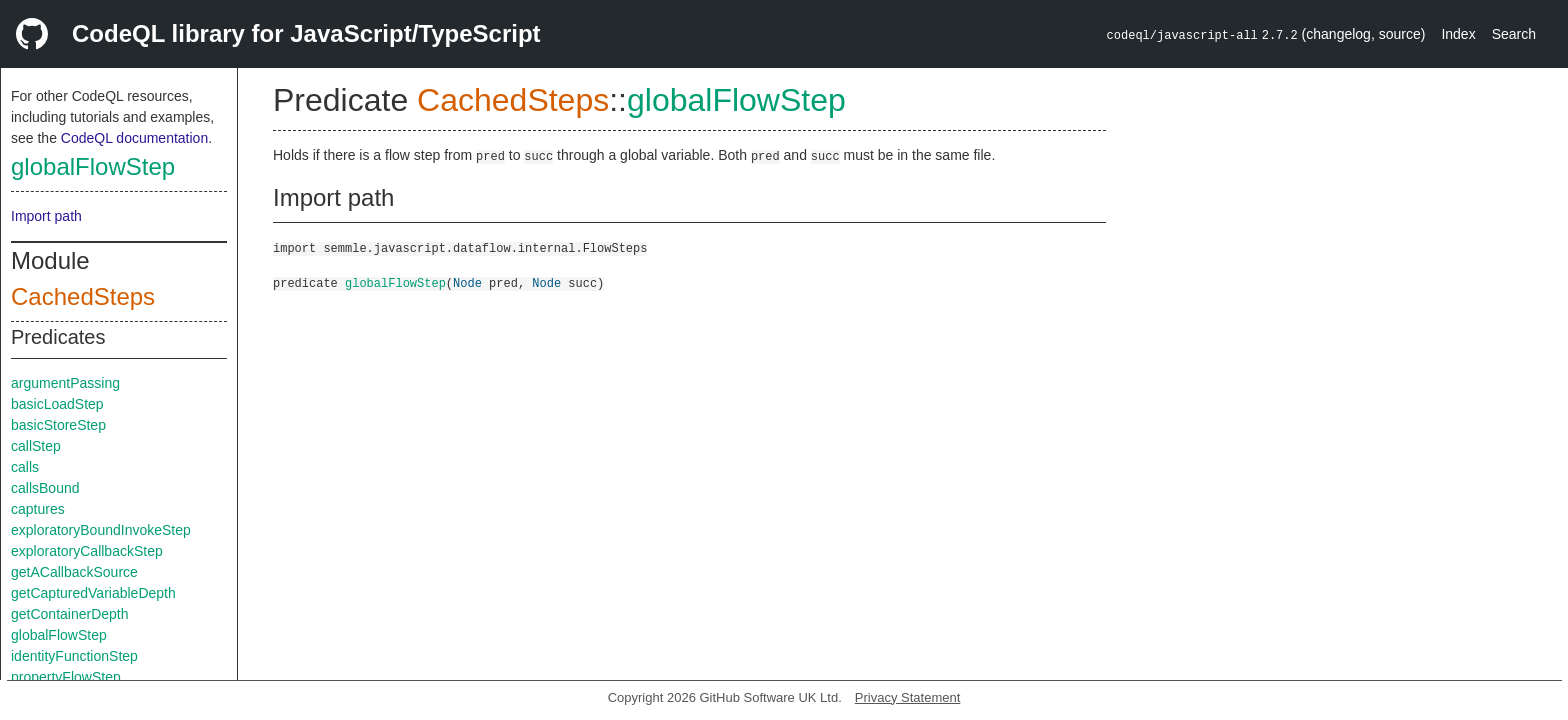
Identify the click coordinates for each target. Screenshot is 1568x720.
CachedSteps (83, 296)
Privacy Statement (908, 697)
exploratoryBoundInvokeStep (101, 530)
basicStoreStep (58, 425)
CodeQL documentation (134, 138)
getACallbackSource (74, 572)
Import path (46, 216)
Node (467, 282)
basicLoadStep (57, 404)
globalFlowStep (93, 166)
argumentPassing (65, 383)
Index (1458, 34)
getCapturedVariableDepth (93, 593)
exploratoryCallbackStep (87, 551)
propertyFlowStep (66, 677)
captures (38, 509)
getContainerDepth (70, 614)
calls (25, 467)
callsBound (45, 488)
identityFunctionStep (74, 656)
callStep (36, 446)
